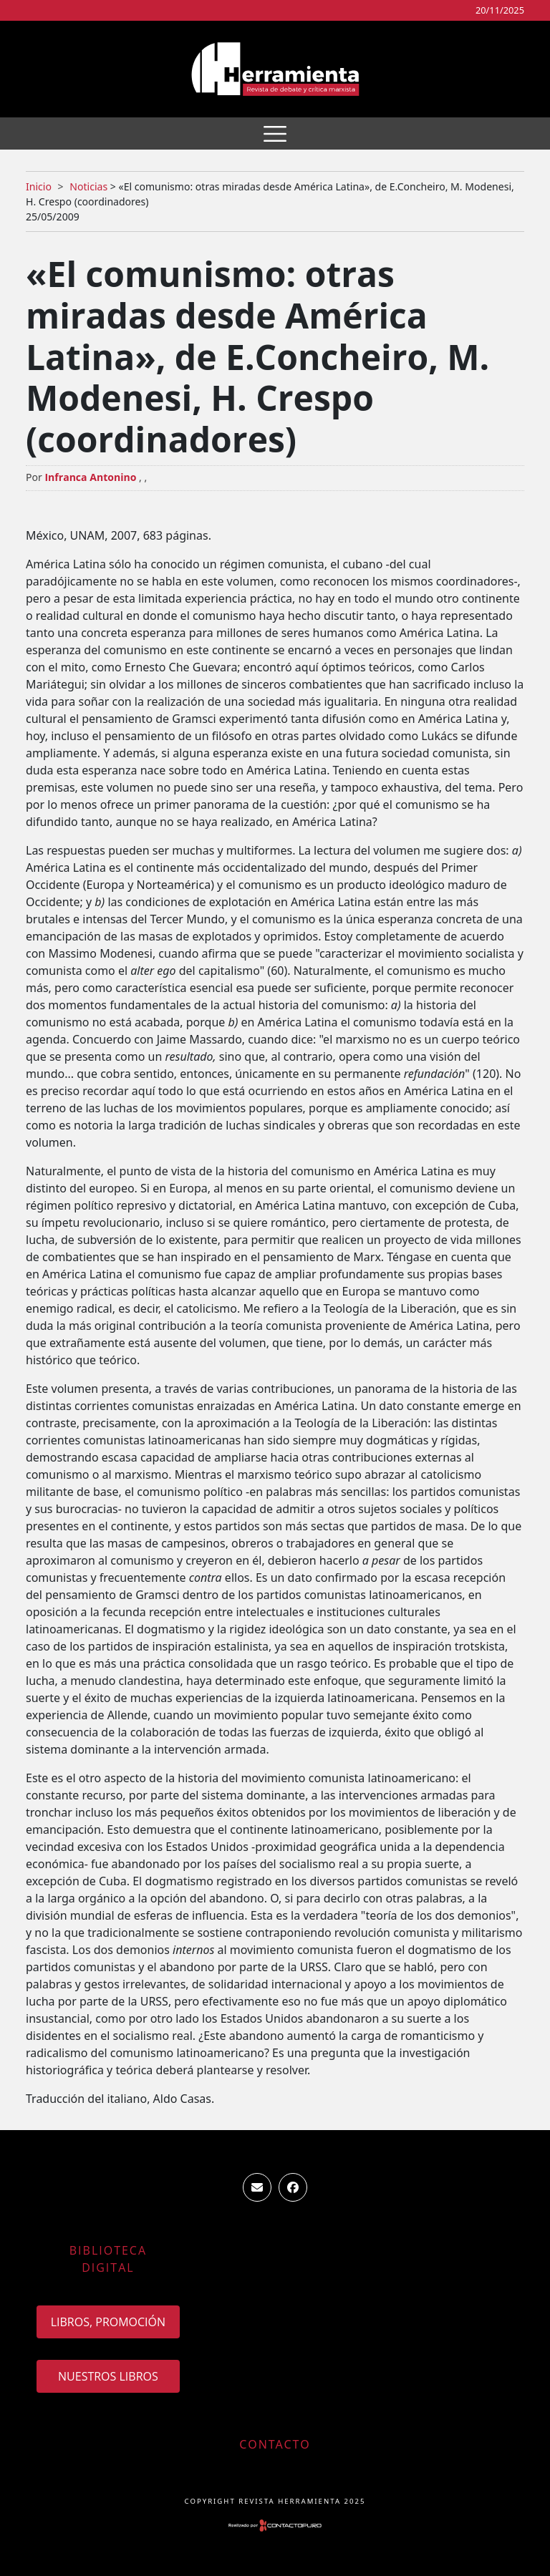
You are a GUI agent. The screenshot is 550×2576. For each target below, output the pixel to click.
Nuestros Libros (108, 2376)
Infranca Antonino (90, 477)
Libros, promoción (108, 2322)
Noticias (88, 186)
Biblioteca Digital (108, 2258)
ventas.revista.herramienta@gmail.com (257, 2187)
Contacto (274, 2444)
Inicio (39, 186)
